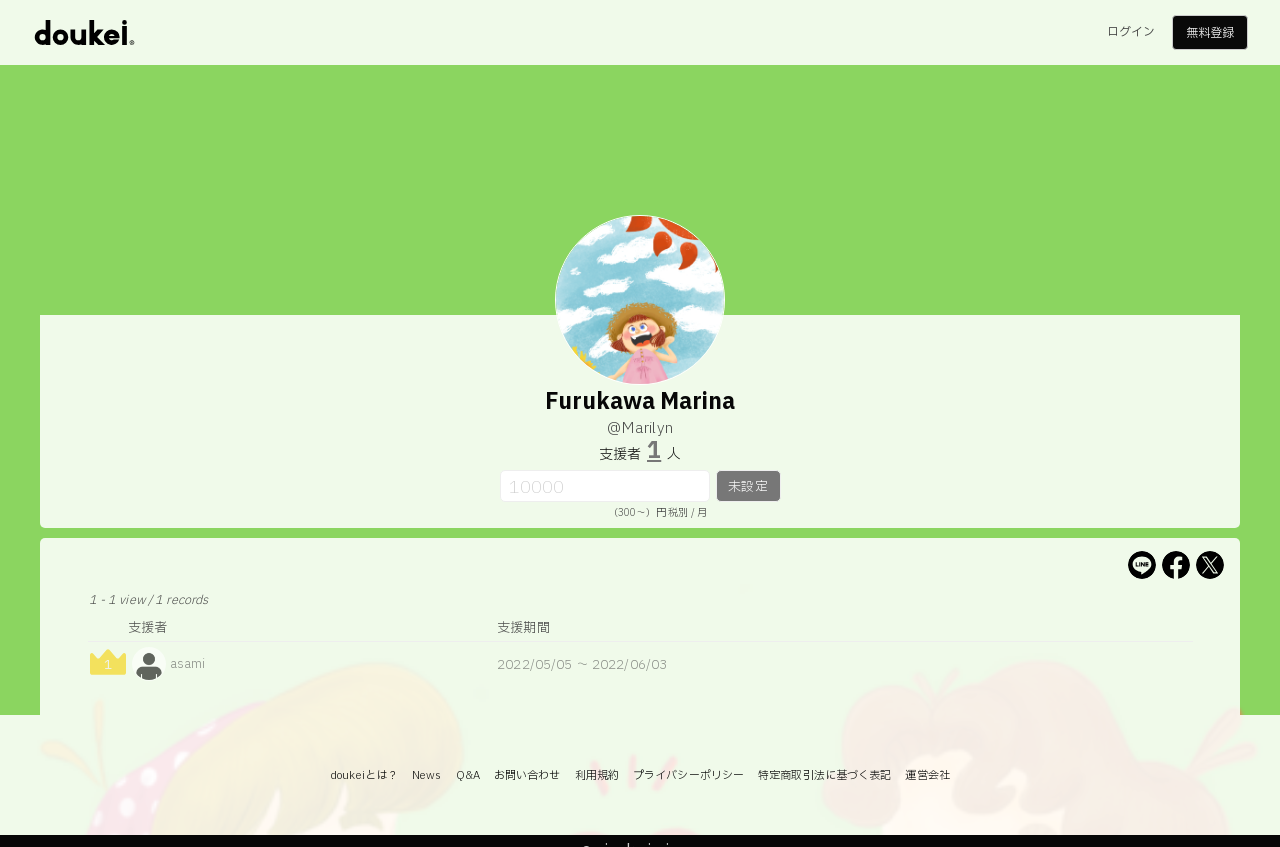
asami (188, 664)
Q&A (468, 775)
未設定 (747, 487)
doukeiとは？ (364, 775)
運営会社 (927, 775)
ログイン (1131, 32)
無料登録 (1210, 33)
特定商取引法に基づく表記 (824, 775)
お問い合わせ (527, 775)
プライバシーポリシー (688, 775)
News (426, 775)
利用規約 (597, 775)
